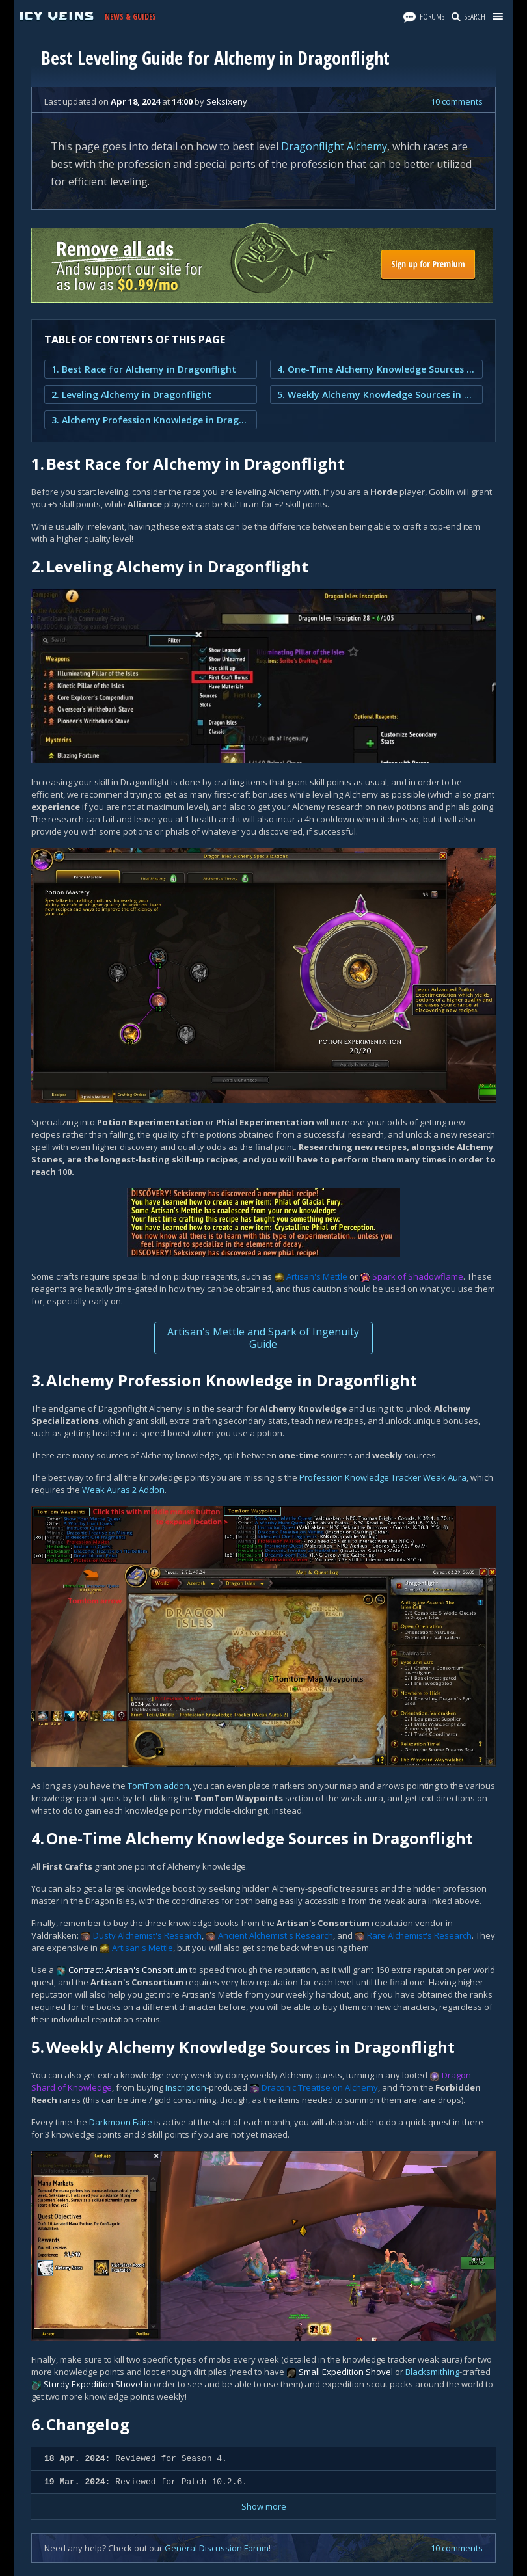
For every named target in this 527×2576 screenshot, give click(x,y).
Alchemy (367, 146)
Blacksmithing (432, 2372)
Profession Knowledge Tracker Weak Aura (382, 1477)
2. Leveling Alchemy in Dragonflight (131, 394)
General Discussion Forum (217, 2548)
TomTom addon (158, 1785)
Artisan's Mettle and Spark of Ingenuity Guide (263, 1337)
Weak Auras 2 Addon (123, 1490)
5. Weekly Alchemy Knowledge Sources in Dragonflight (376, 394)
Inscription (185, 2087)
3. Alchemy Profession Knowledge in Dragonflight (150, 420)
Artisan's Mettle (316, 1276)
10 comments (457, 101)
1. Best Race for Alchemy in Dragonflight (143, 369)
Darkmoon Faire (120, 2122)
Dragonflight (312, 146)
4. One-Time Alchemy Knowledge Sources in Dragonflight (376, 369)
